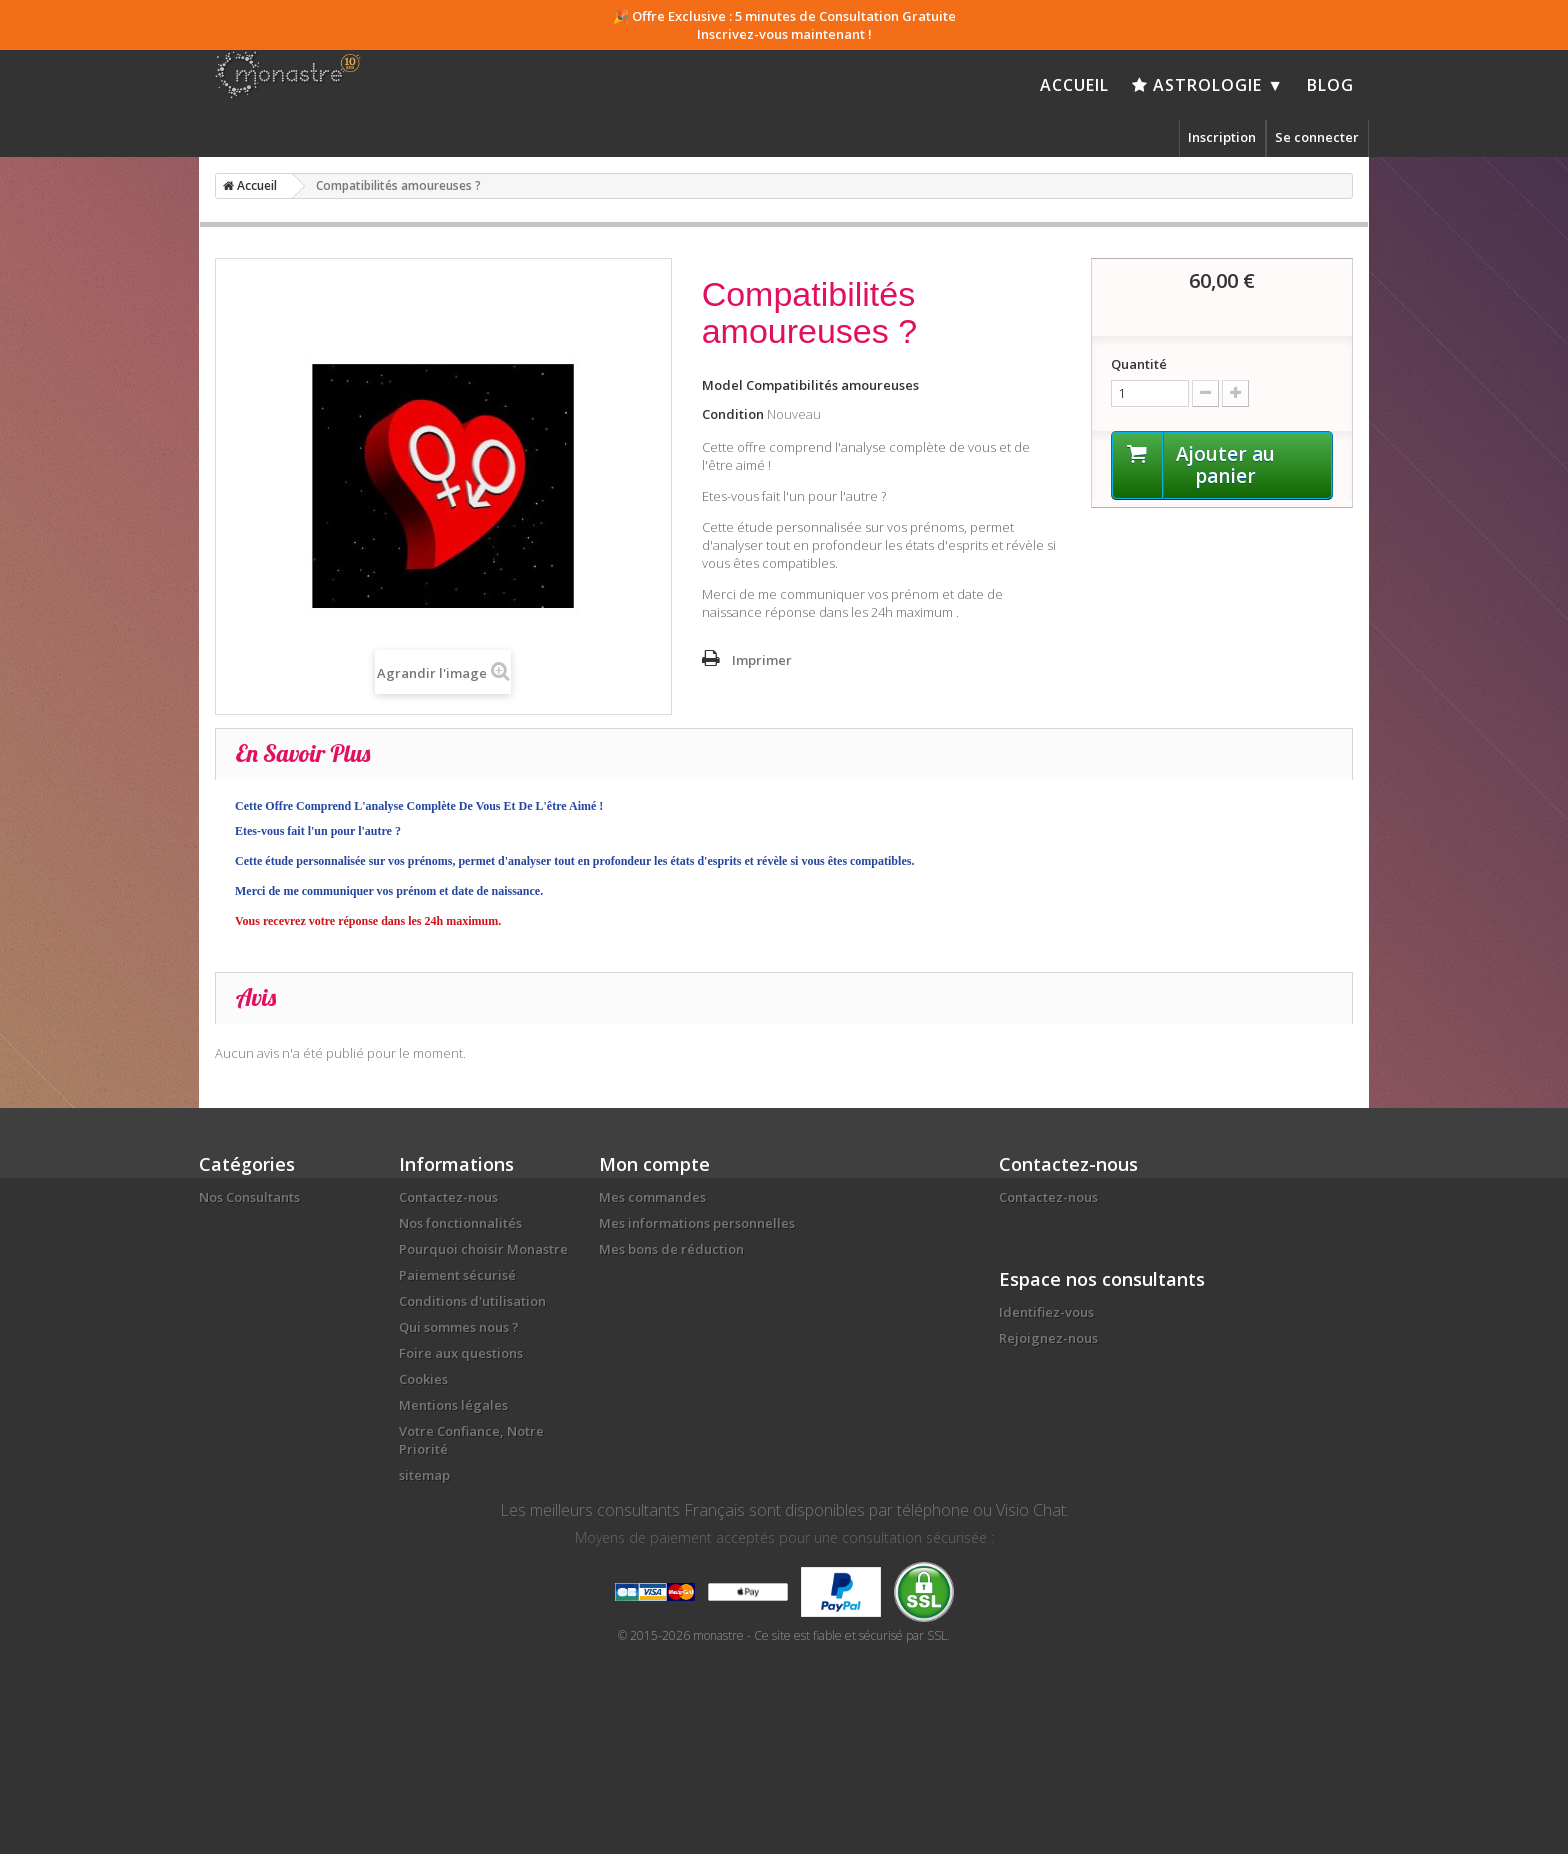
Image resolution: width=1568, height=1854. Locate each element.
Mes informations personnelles (697, 1223)
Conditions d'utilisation (472, 1301)
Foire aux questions (461, 1353)
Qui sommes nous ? (459, 1327)
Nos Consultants (249, 1197)
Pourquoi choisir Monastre (483, 1249)
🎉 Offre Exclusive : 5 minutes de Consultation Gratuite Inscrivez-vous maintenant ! (784, 25)
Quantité (1139, 364)
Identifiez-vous (1046, 1312)
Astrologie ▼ (1208, 85)
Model (722, 385)
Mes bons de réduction (671, 1249)
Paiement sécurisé (457, 1275)
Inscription (1222, 137)
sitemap (424, 1475)
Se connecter (1317, 137)
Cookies (423, 1379)
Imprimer (762, 660)
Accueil (1074, 85)
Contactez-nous (448, 1197)
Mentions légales (453, 1405)
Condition (733, 414)
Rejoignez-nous (1048, 1338)
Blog (1330, 85)
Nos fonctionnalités (460, 1223)
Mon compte (654, 1164)
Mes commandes (652, 1197)
